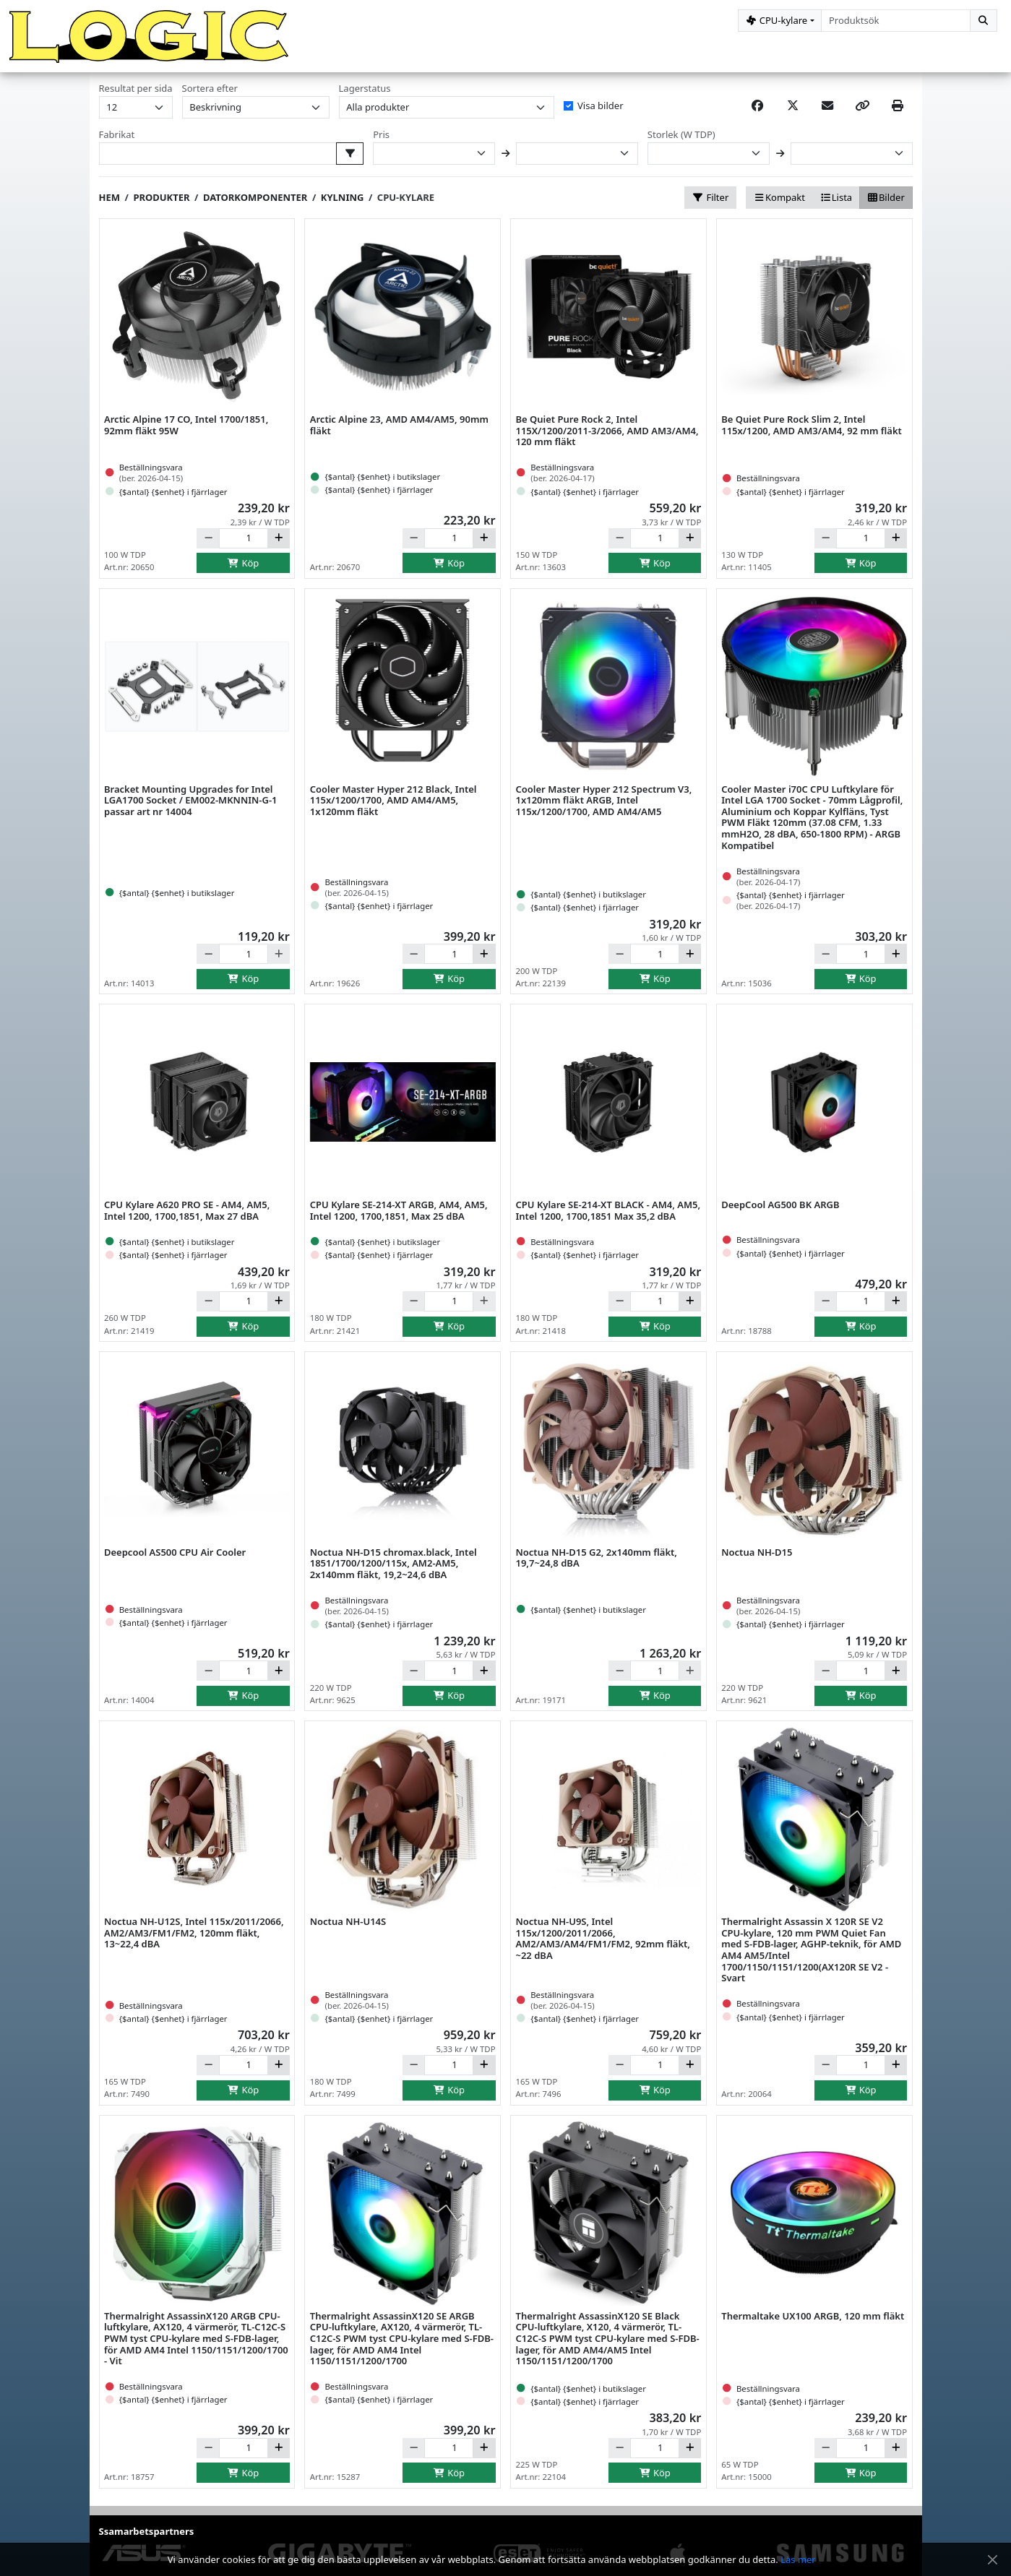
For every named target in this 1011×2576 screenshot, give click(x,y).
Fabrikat (117, 141)
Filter (710, 204)
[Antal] (243, 545)
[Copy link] (862, 113)
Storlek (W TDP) (681, 141)
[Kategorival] (780, 20)
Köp (243, 570)
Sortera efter (210, 96)
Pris (381, 141)
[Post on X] (793, 113)
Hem (109, 204)
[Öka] (278, 545)
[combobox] (896, 20)
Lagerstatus (365, 96)
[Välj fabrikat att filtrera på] (349, 161)
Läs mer (798, 2559)
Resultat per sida (136, 96)
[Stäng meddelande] (992, 2560)
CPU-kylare (405, 204)
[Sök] (983, 20)
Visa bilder (600, 112)
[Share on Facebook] (757, 113)
